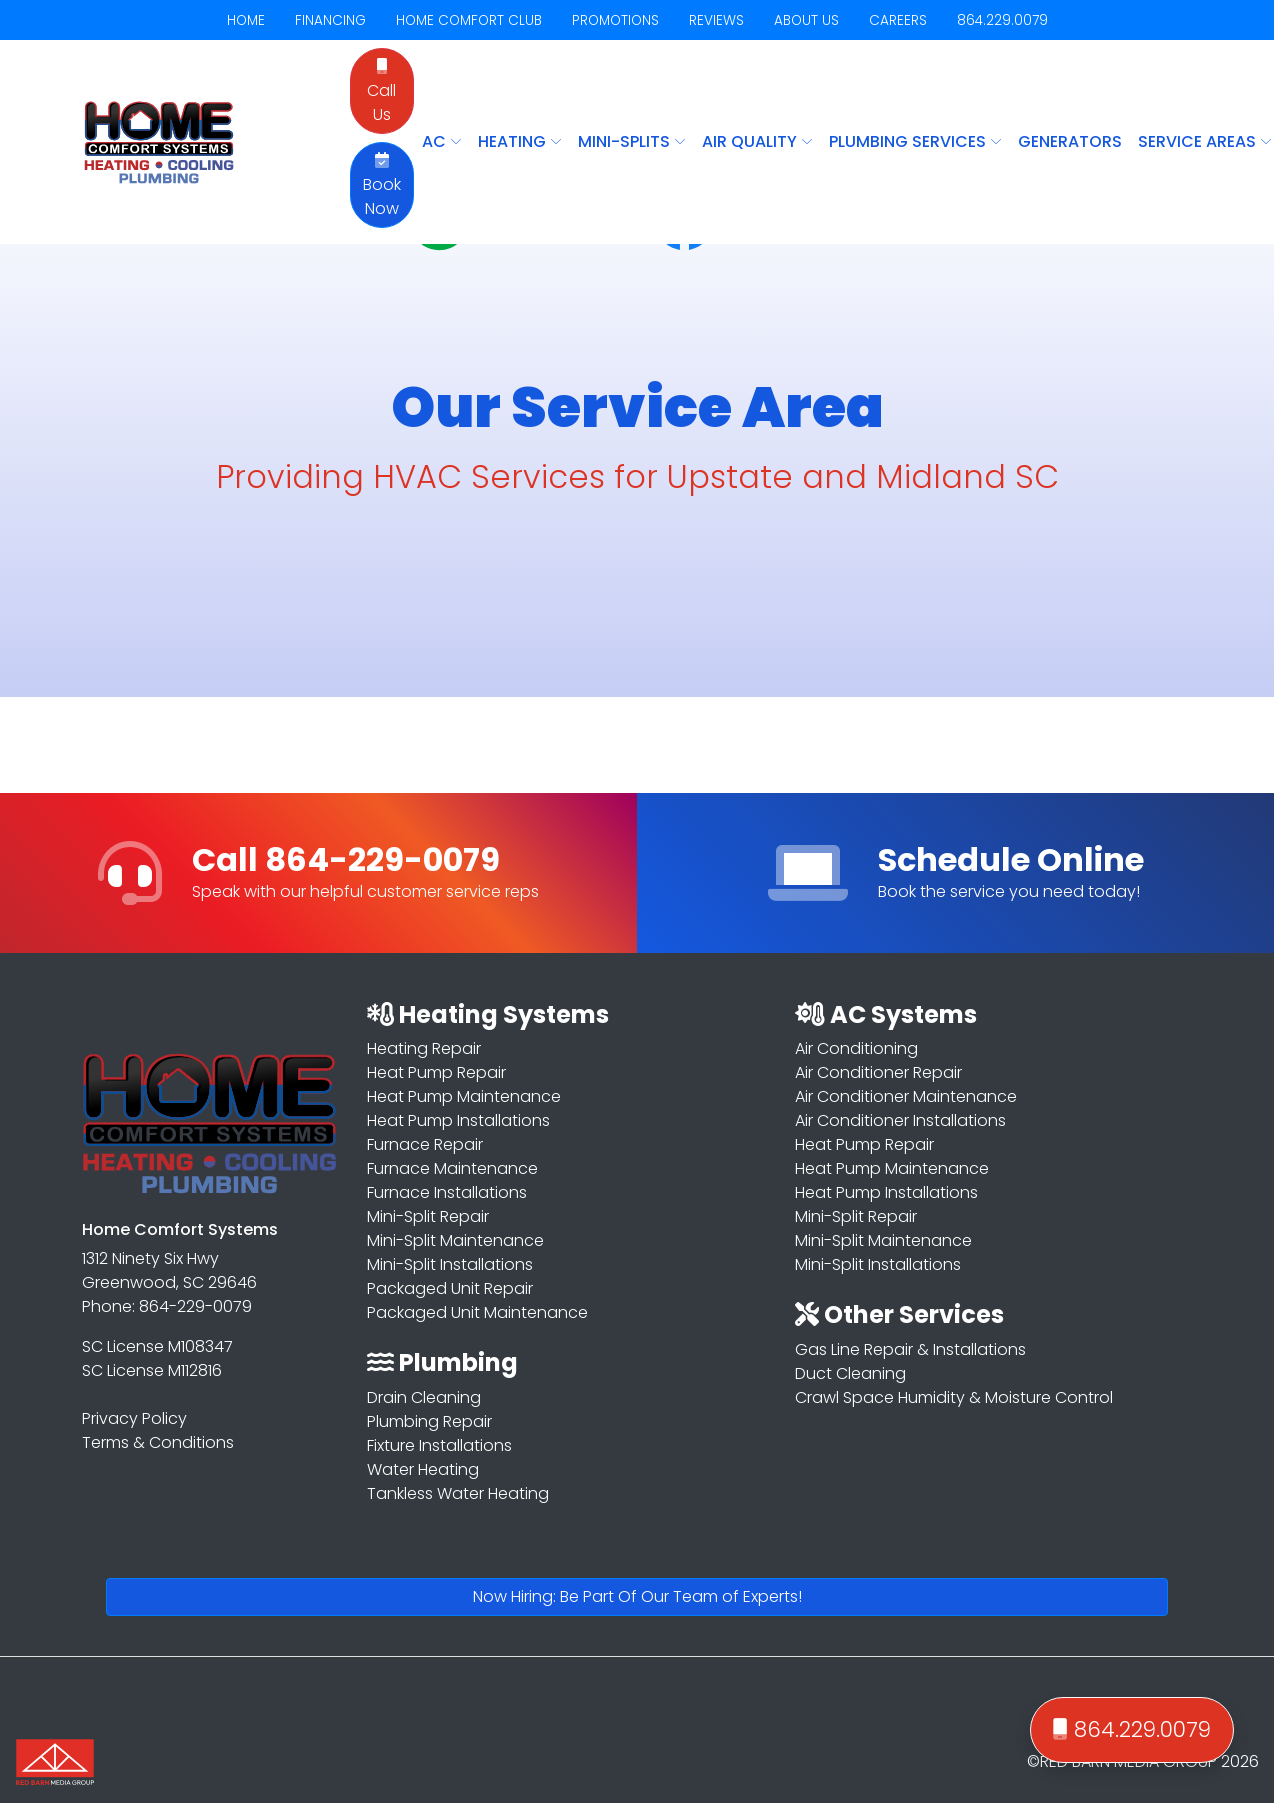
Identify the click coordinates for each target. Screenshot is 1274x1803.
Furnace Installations (447, 1192)
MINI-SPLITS (632, 141)
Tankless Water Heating (458, 1493)
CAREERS (898, 20)
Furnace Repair (425, 1144)
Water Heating (423, 1469)
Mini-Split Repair (428, 1216)
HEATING (520, 141)
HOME (246, 20)
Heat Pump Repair (436, 1072)
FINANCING (330, 20)
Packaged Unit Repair (450, 1288)
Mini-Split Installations (450, 1264)
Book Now (382, 186)
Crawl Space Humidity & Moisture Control (954, 1397)
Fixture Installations (439, 1445)
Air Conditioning (856, 1048)
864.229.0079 (1002, 20)
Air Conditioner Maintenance (906, 1096)
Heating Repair (424, 1048)
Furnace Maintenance (452, 1168)
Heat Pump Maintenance (464, 1096)
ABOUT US (806, 20)
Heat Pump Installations (458, 1120)
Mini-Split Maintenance (455, 1240)
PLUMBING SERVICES (915, 141)
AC (442, 141)
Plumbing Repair (429, 1421)
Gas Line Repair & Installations (910, 1349)
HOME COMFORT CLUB (469, 20)
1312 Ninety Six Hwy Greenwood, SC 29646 (169, 1270)
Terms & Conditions (158, 1442)
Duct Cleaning (850, 1373)
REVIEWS (716, 20)
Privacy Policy (134, 1418)
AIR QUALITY (757, 141)
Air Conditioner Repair (878, 1072)
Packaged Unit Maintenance (477, 1312)
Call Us (381, 92)
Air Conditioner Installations (900, 1120)
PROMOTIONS (615, 20)
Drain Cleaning (424, 1397)
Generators (1070, 141)
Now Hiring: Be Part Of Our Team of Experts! (637, 1596)
